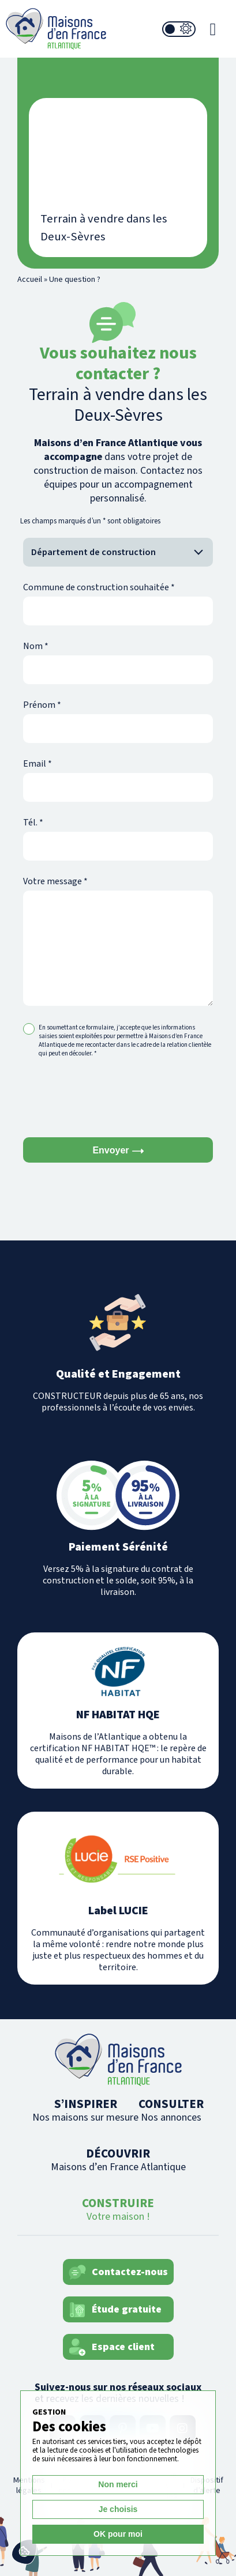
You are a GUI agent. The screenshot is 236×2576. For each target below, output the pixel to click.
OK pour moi (118, 2534)
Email (37, 763)
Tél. (33, 822)
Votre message (55, 881)
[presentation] (110, 1094)
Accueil (29, 279)
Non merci (117, 2484)
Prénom (42, 705)
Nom (35, 646)
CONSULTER (171, 2110)
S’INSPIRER (85, 2110)
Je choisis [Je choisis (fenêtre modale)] (118, 2509)
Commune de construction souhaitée (99, 587)
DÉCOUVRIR (118, 2159)
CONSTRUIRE (118, 2209)
